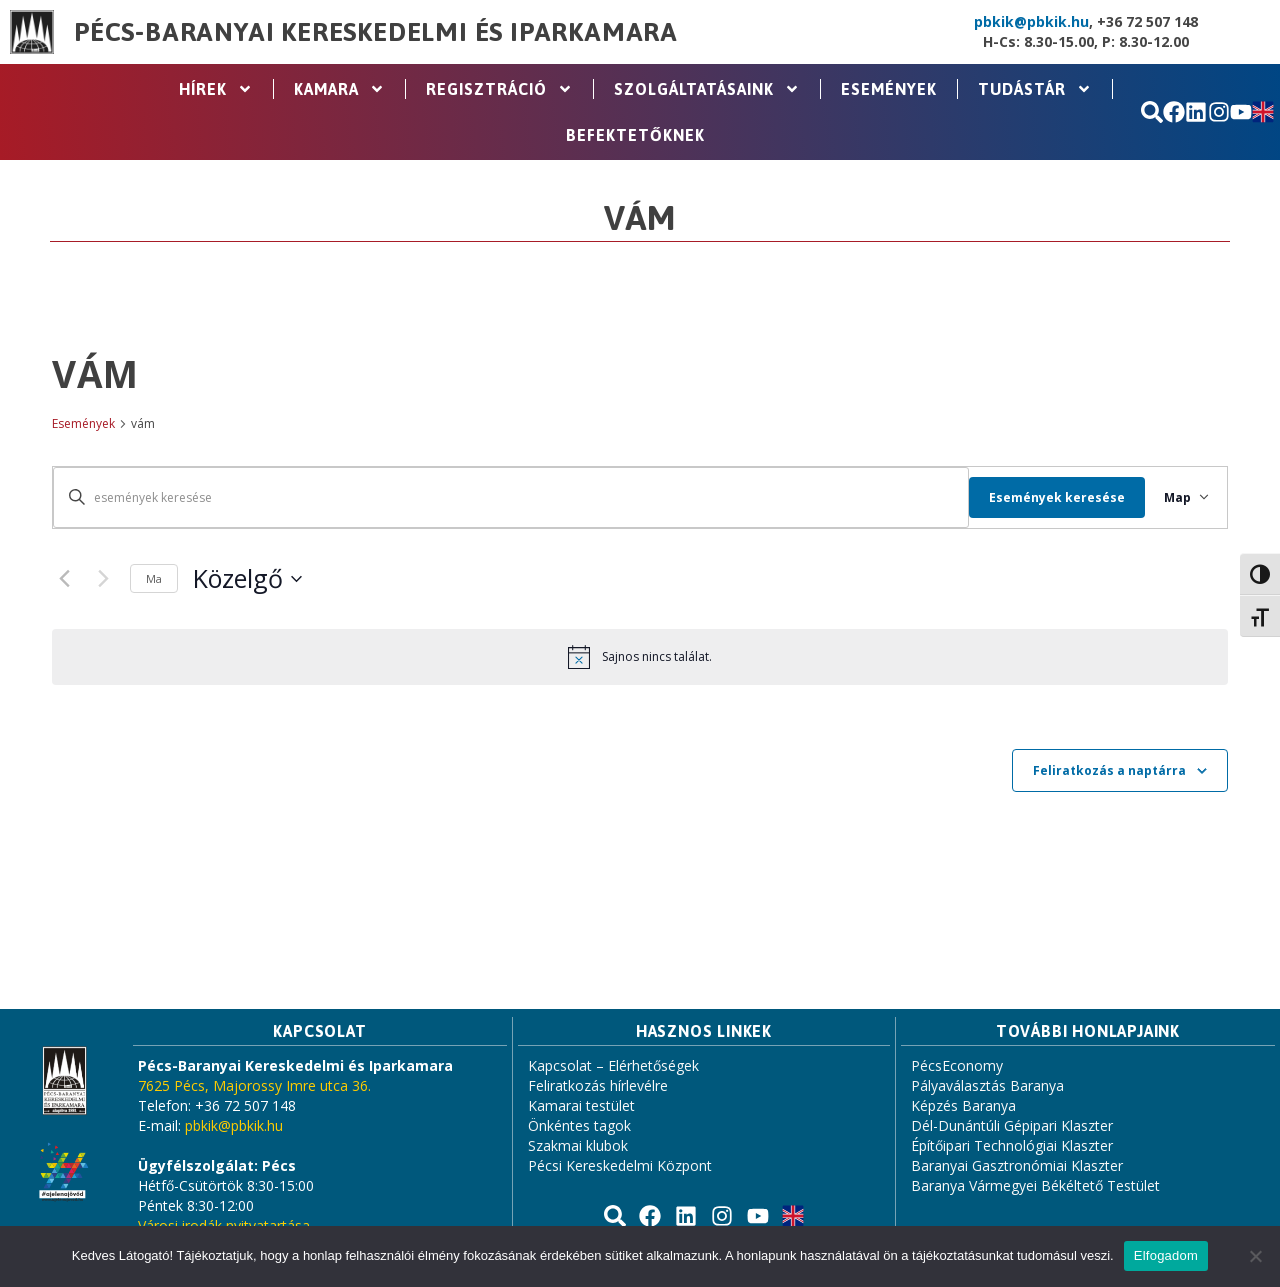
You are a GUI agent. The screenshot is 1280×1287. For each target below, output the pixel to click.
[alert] (640, 657)
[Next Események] (103, 579)
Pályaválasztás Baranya (987, 1085)
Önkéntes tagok (579, 1125)
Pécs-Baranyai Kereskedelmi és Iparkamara (376, 32)
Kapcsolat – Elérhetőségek (613, 1065)
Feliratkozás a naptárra (1109, 770)
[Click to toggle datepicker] (247, 579)
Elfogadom (1166, 1255)
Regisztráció (499, 89)
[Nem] (1255, 1256)
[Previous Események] (64, 579)
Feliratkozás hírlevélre (598, 1085)
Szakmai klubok (578, 1145)
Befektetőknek (635, 135)
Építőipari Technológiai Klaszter (1012, 1145)
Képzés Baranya (963, 1105)
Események (889, 89)
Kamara (339, 89)
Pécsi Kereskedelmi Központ (620, 1165)
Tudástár (1035, 89)
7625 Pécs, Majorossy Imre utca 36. (254, 1085)
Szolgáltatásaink (707, 89)
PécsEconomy (957, 1065)
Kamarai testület (581, 1105)
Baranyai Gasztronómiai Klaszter (1017, 1165)
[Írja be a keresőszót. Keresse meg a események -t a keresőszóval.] (505, 497)
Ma (154, 578)
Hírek (216, 89)
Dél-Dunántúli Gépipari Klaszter (1012, 1125)
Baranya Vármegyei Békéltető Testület (1035, 1185)
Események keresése (1046, 497)
